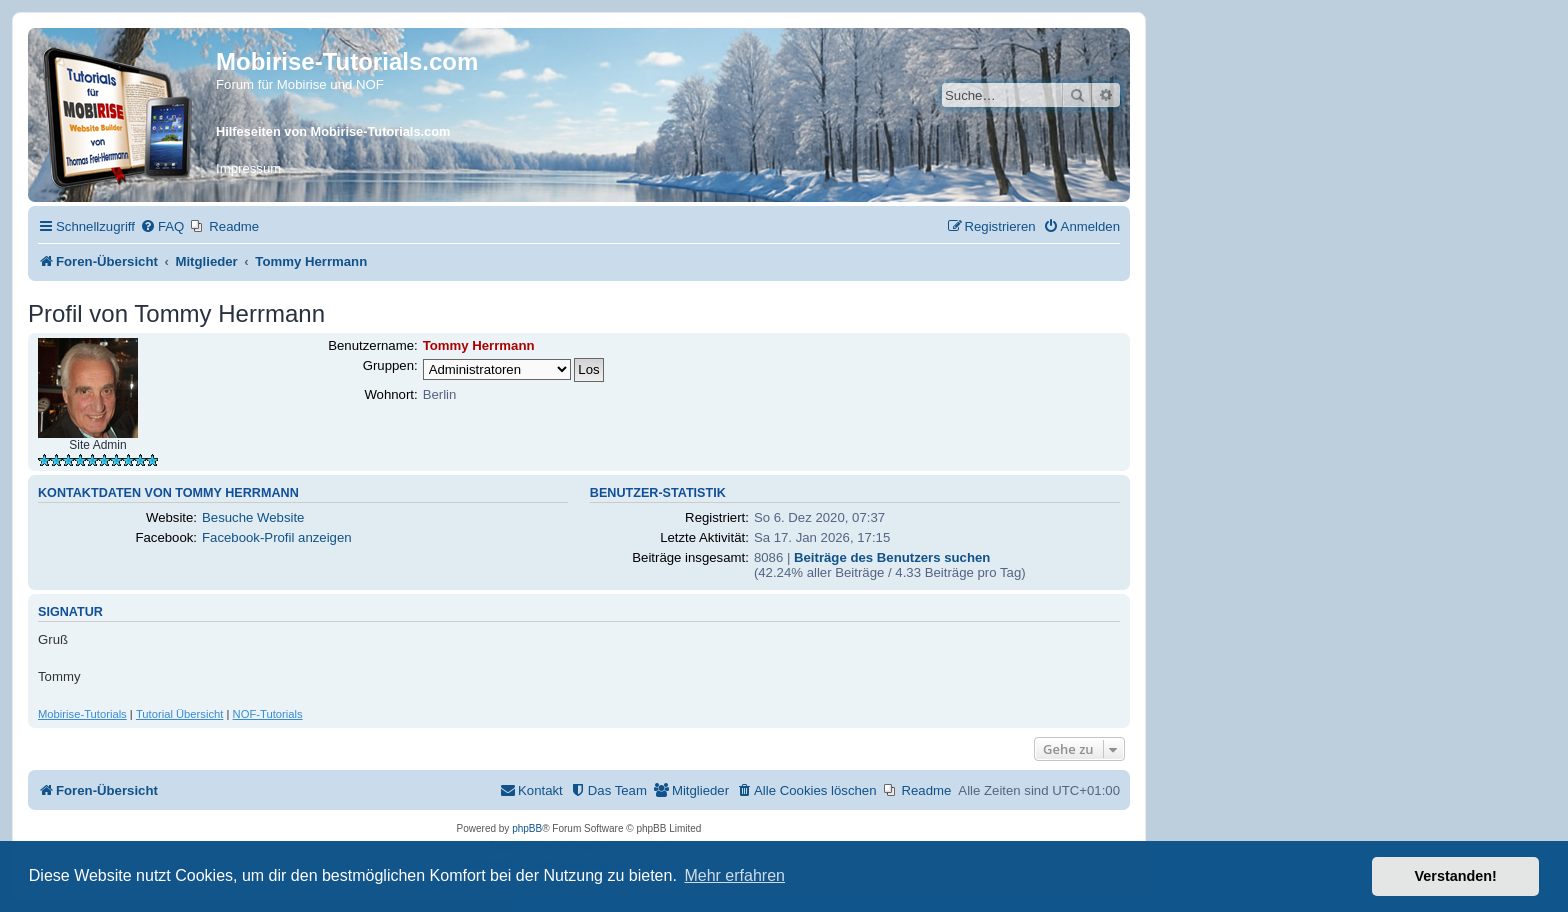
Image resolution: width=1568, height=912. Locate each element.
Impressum (248, 168)
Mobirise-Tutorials (82, 714)
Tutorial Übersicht (180, 714)
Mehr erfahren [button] (734, 875)
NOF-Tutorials (268, 714)
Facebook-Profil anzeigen (277, 537)
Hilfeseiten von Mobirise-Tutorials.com (333, 131)
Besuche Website (253, 517)
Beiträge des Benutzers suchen (892, 557)
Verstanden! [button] (1456, 876)
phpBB (527, 828)
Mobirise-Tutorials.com (347, 61)
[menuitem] (162, 226)
